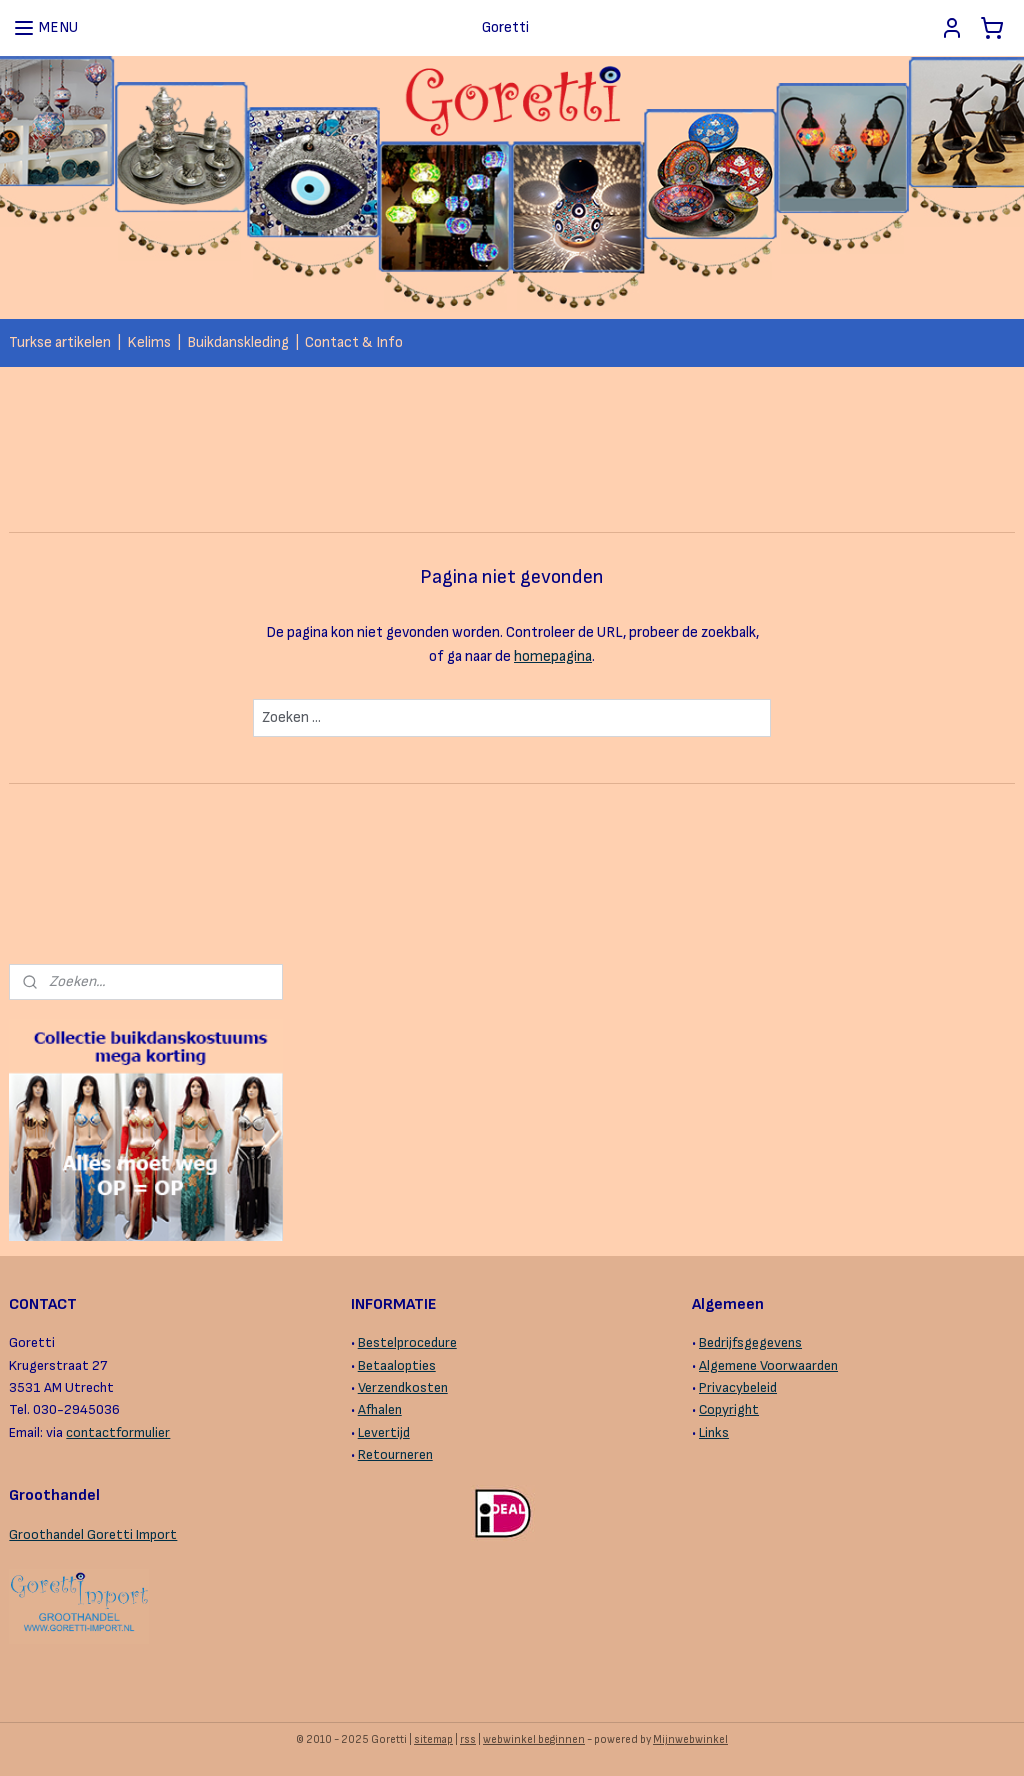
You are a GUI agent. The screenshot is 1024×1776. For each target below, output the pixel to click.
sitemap (433, 1739)
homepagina (553, 656)
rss (468, 1739)
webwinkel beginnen (534, 1739)
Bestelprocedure (407, 1342)
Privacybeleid (738, 1387)
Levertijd (384, 1432)
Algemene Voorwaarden (768, 1365)
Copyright (729, 1409)
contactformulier (118, 1432)
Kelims (149, 342)
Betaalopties (397, 1365)
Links (714, 1432)
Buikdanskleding (238, 342)
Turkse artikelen (60, 342)
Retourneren (395, 1454)
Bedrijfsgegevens (750, 1342)
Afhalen (380, 1409)
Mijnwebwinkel (690, 1739)
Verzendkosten (403, 1387)
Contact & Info (354, 342)
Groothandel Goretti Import (93, 1534)
